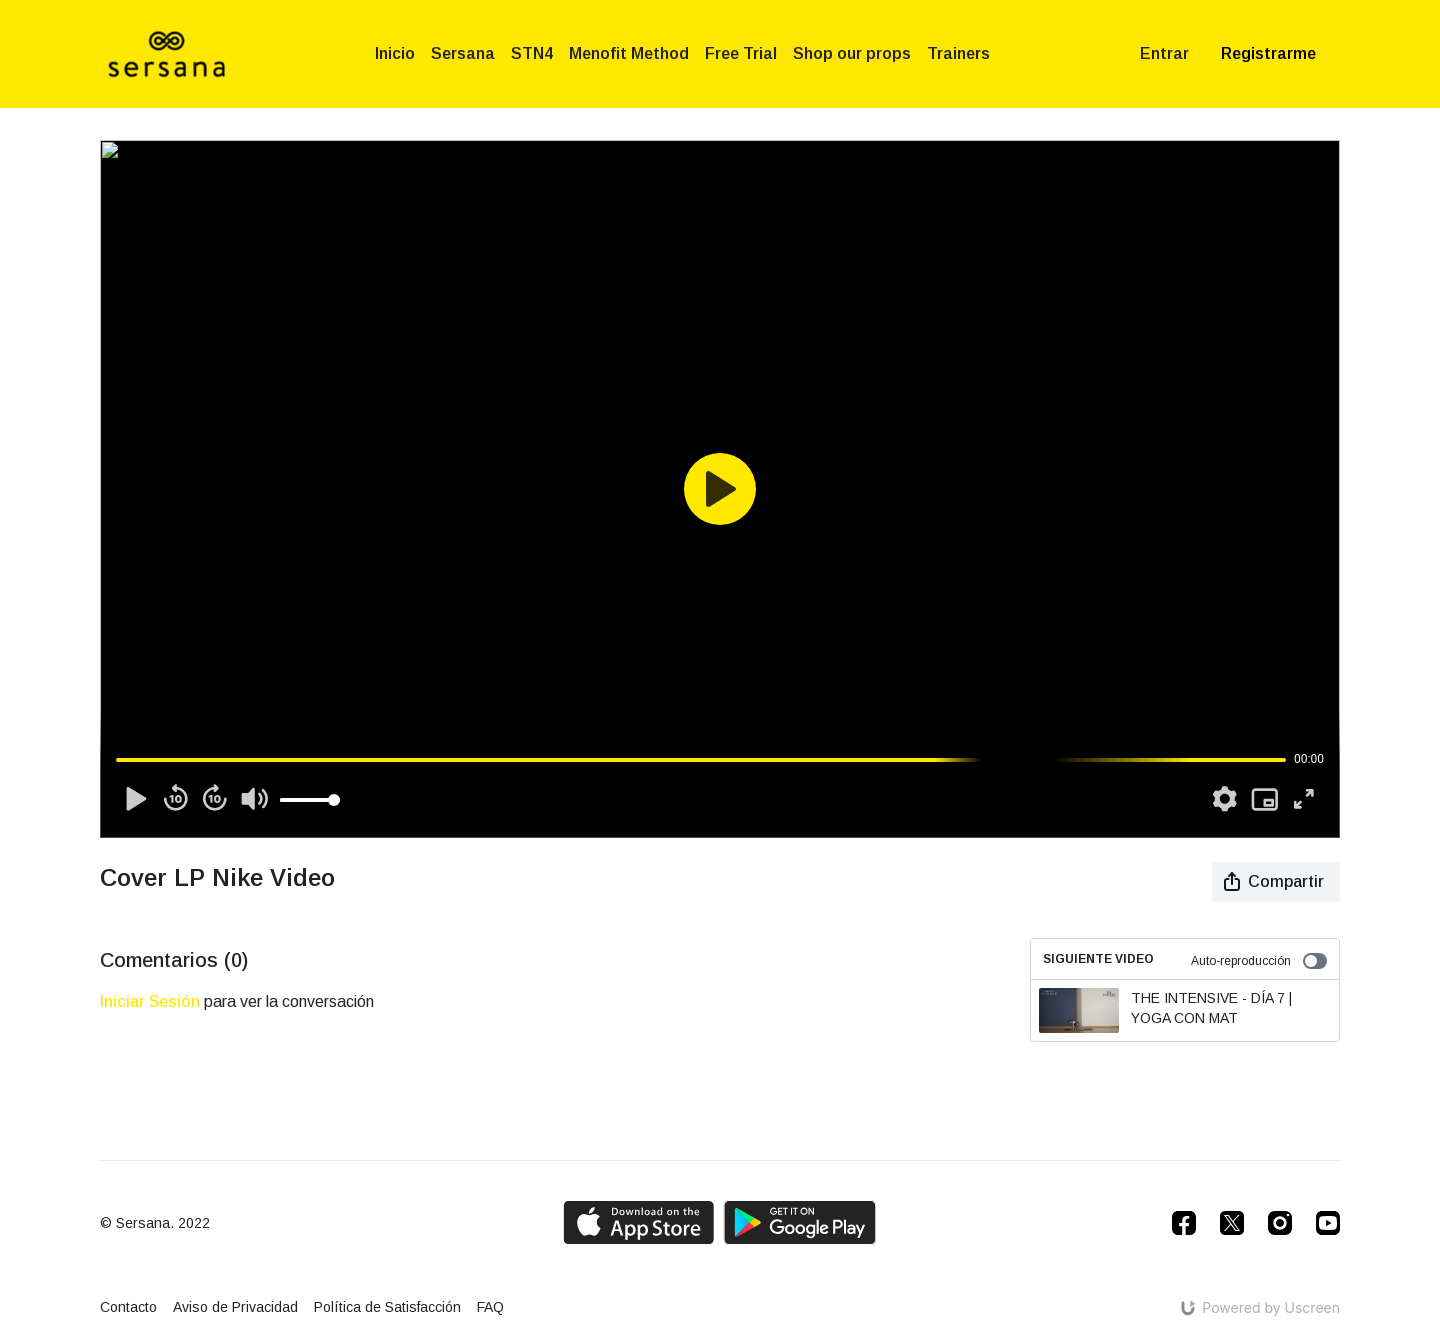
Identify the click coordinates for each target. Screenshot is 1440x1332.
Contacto (128, 1307)
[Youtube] (1328, 1223)
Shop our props (852, 53)
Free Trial (741, 53)
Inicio (395, 53)
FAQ (490, 1307)
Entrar (1164, 53)
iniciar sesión (150, 1001)
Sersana (463, 53)
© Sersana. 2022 (155, 1223)
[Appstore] (638, 1222)
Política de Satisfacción (387, 1307)
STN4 (532, 53)
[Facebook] (1184, 1223)
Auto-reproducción (1259, 961)
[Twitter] (1232, 1223)
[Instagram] (1280, 1223)
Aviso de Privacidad (235, 1307)
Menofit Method (629, 53)
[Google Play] (800, 1222)
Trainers (958, 53)
